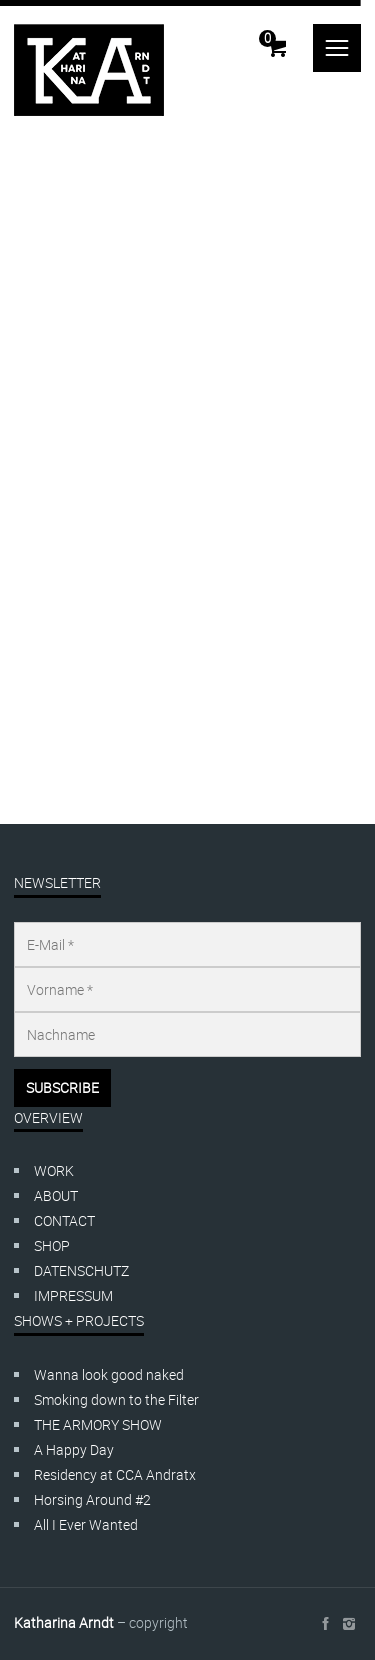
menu (337, 48)
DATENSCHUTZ (81, 1270)
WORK (54, 1170)
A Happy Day (74, 1449)
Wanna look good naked (109, 1374)
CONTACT (64, 1220)
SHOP (52, 1245)
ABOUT (56, 1195)
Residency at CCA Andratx (115, 1474)
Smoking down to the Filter (116, 1399)
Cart (267, 38)
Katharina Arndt (64, 1622)
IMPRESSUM (73, 1295)
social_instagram (349, 1624)
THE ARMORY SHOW (98, 1424)
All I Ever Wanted (86, 1524)
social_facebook (325, 1624)
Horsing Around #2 (92, 1499)
